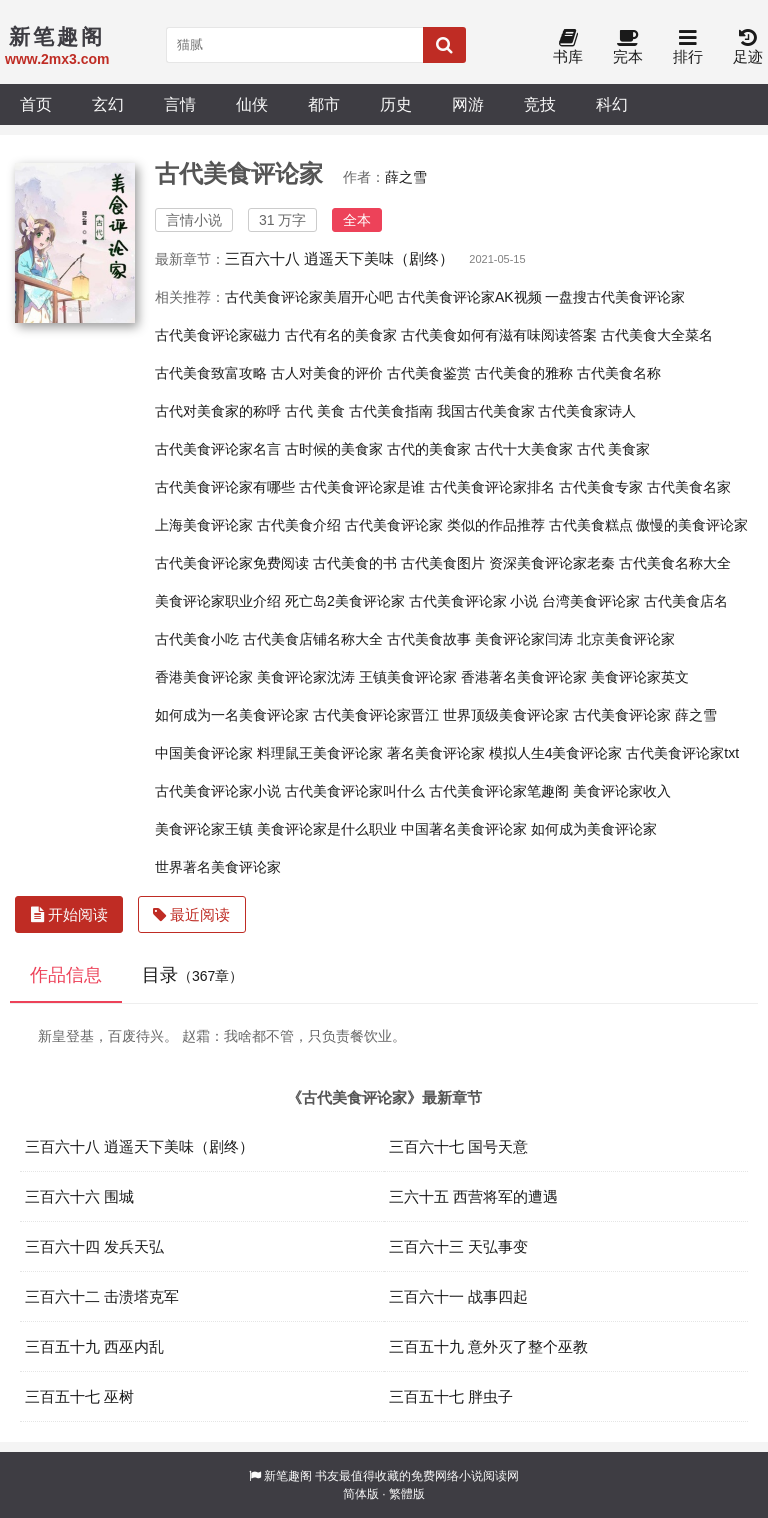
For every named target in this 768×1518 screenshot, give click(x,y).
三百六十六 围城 (79, 1196)
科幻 (612, 104)
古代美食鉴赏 (429, 373)
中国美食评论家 (204, 753)
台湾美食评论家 (591, 601)
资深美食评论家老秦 (552, 563)
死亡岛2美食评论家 (345, 601)
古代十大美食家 (524, 449)
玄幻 (108, 104)
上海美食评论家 (204, 525)
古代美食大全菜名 (657, 335)
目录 (192, 975)
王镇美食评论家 (408, 677)
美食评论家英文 (640, 677)
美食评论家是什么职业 (327, 829)
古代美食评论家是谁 (362, 487)
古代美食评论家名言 (218, 449)
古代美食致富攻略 (211, 373)
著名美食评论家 (436, 753)
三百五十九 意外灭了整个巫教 (488, 1346)
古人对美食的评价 (327, 373)
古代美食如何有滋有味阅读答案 (499, 335)
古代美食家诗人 (587, 411)
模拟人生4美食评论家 (556, 753)
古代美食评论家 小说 (474, 601)
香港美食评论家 (204, 677)
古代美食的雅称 (524, 373)
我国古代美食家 (486, 411)
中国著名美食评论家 (464, 829)
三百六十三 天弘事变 (458, 1246)
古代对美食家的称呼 (218, 411)
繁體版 (407, 1494)
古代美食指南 (391, 411)
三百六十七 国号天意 (458, 1146)
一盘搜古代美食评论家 (615, 297)
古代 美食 (315, 411)
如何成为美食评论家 (594, 829)
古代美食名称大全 (675, 563)
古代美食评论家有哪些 (225, 487)
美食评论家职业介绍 (218, 601)
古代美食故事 (429, 639)
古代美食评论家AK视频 (469, 297)
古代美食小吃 (197, 639)
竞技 (540, 104)
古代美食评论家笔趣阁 (499, 791)
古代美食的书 (355, 563)
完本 (628, 47)
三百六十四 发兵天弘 (94, 1246)
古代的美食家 (429, 449)
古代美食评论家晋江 (376, 715)
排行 (688, 47)
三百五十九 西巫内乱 (94, 1346)
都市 (324, 104)
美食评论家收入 (622, 791)
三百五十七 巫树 (79, 1396)
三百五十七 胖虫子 (451, 1396)
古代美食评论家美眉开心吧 (309, 297)
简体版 (361, 1494)
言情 (180, 104)
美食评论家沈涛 (306, 677)
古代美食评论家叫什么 (355, 791)
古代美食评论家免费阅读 (232, 563)
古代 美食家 (614, 449)
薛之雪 (406, 177)
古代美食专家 (601, 487)
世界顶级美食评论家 (506, 715)
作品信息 (66, 975)
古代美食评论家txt (682, 753)
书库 (568, 47)
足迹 (748, 47)
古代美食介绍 (299, 525)
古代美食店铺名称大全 (313, 639)
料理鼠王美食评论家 (320, 753)
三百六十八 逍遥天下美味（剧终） (339, 258)
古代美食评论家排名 (492, 487)
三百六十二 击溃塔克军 (102, 1296)
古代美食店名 (686, 601)
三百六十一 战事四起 (458, 1296)
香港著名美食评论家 (524, 677)
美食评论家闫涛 (524, 639)
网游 (468, 104)
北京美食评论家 (626, 639)
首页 (36, 104)
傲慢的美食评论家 (692, 525)
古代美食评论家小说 (218, 791)
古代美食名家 (689, 487)
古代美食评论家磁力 (218, 335)
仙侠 (252, 104)
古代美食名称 (619, 373)
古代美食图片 (443, 563)
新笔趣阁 (288, 1476)
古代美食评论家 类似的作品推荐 (445, 525)
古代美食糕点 (591, 525)
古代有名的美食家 (341, 335)
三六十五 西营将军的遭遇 (473, 1196)
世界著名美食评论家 (218, 867)
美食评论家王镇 (204, 829)
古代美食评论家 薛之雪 (645, 715)
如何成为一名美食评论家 (232, 715)
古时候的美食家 (334, 449)
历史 (396, 104)
